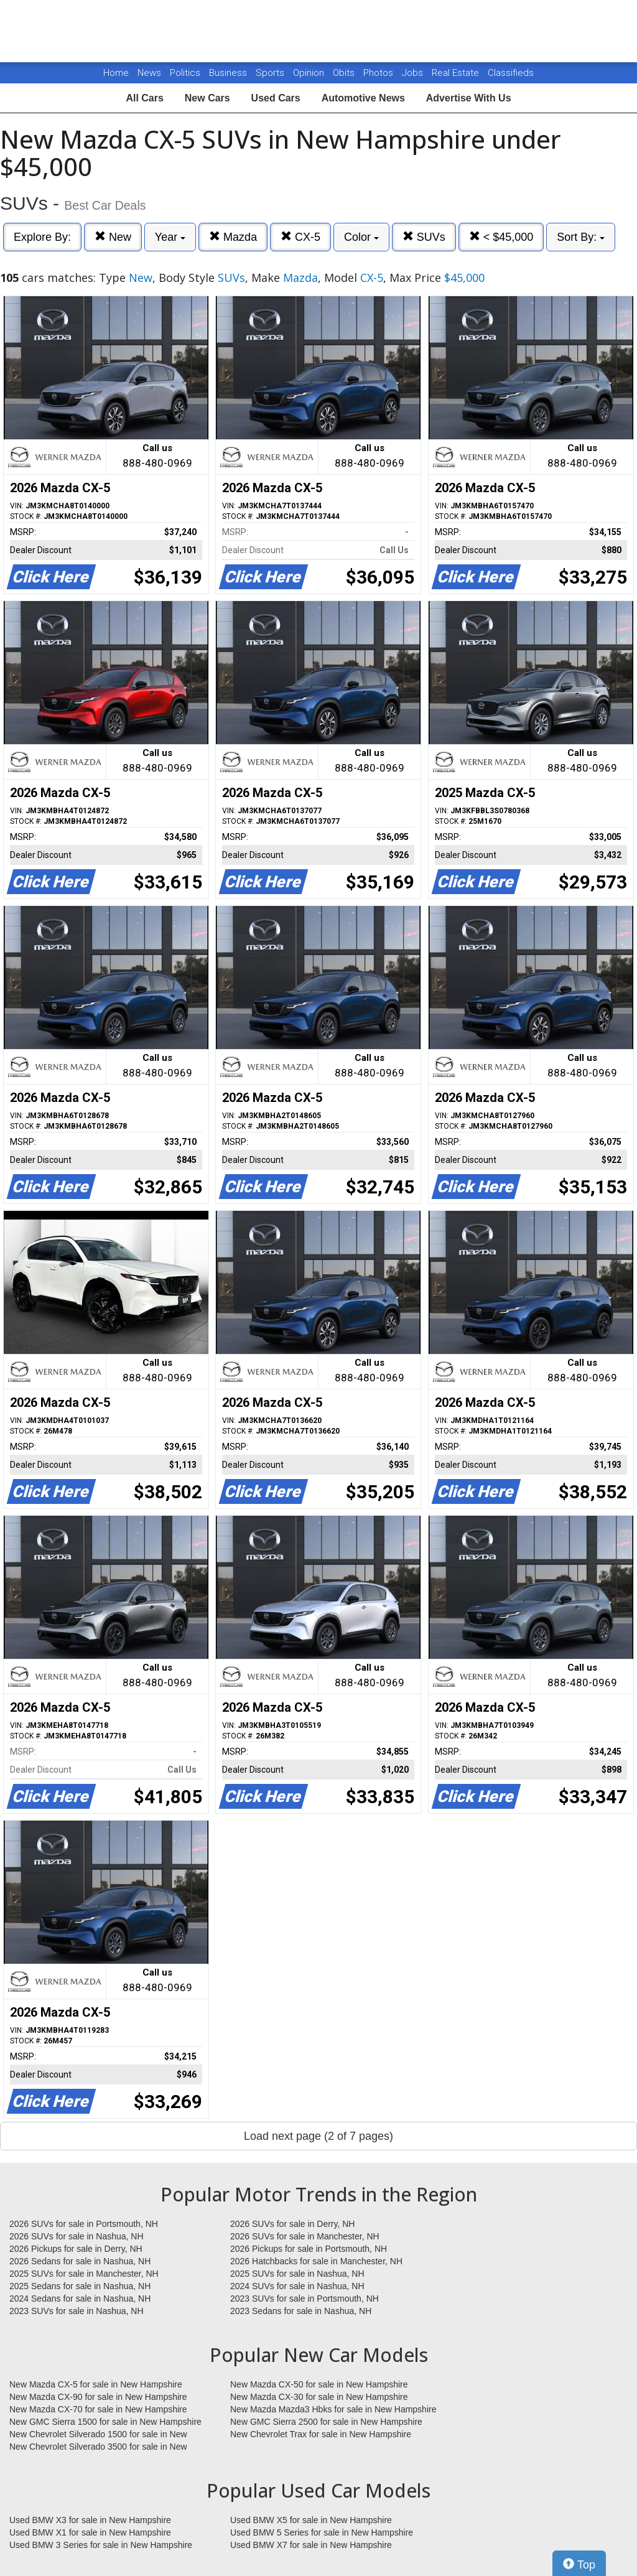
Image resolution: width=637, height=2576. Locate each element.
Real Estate (456, 72)
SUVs (423, 236)
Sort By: (581, 237)
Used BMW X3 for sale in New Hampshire (90, 2520)
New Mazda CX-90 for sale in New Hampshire (98, 2397)
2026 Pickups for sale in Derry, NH (75, 2249)
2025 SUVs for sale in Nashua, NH (297, 2274)
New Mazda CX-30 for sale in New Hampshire (319, 2397)
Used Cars (275, 98)
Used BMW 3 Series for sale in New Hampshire (100, 2545)
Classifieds (511, 72)
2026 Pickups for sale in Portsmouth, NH (308, 2249)
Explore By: (42, 237)
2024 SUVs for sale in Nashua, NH (297, 2286)
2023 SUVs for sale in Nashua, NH (76, 2311)
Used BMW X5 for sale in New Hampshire (311, 2520)
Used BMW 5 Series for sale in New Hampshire (321, 2532)
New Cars (207, 98)
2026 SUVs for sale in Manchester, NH (304, 2236)
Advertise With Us (468, 98)
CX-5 (300, 236)
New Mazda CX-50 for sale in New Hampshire (319, 2384)
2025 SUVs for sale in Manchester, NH (84, 2274)
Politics (185, 72)
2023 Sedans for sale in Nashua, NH (300, 2311)
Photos (379, 72)
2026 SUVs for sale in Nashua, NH (76, 2236)
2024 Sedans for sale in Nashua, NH (80, 2298)
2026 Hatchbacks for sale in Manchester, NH (316, 2261)
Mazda (233, 236)
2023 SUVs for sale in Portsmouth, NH (304, 2298)
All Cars (144, 98)
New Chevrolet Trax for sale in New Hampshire (320, 2434)
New (113, 236)
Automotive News (363, 98)
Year (170, 237)
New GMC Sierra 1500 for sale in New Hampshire (105, 2422)
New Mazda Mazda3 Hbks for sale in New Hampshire (333, 2409)
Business (229, 72)
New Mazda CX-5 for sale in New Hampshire (95, 2384)
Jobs (413, 72)
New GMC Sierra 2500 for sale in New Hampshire (326, 2422)
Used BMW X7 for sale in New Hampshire (311, 2545)
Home (116, 72)
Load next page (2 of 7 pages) (318, 2136)
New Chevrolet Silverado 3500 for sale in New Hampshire (98, 2447)
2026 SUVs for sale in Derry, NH (292, 2224)
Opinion (310, 72)
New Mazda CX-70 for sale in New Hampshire (98, 2409)
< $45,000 (501, 236)
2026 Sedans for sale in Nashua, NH (80, 2261)
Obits (345, 72)
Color (361, 237)
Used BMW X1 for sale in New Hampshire (90, 2532)
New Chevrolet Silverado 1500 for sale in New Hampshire (98, 2434)
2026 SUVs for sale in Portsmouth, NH (83, 2224)
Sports (271, 72)
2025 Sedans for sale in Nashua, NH (80, 2286)
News (149, 72)
